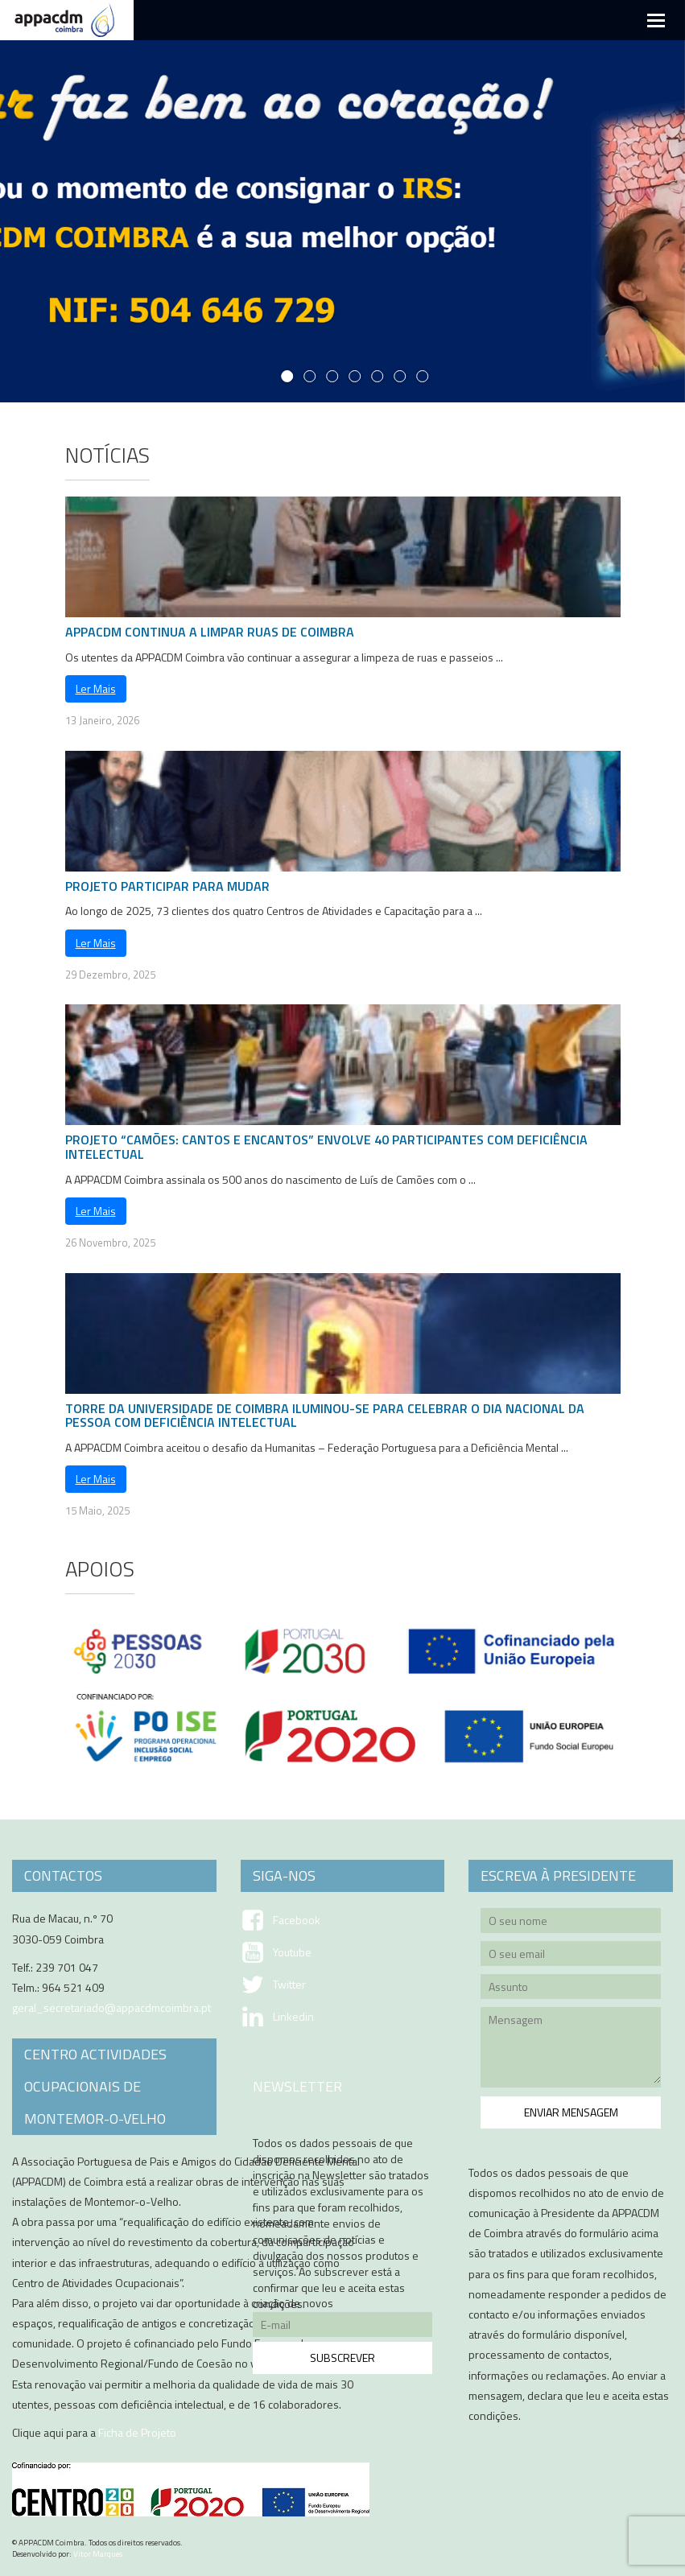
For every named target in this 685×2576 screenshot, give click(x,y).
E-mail (343, 2327)
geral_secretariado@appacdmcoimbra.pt (111, 2007)
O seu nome (571, 1923)
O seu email (571, 1956)
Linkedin (293, 2017)
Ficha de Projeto (137, 2432)
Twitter (289, 1984)
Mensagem (571, 2050)
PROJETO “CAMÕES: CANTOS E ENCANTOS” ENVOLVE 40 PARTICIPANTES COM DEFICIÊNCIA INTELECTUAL (326, 1147)
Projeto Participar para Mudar (167, 886)
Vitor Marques (97, 2554)
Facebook (296, 1920)
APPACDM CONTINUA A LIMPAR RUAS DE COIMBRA (209, 631)
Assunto (571, 1989)
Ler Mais (96, 688)
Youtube (292, 1952)
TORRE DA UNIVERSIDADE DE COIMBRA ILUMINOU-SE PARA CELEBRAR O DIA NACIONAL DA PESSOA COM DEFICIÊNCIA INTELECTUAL (324, 1415)
